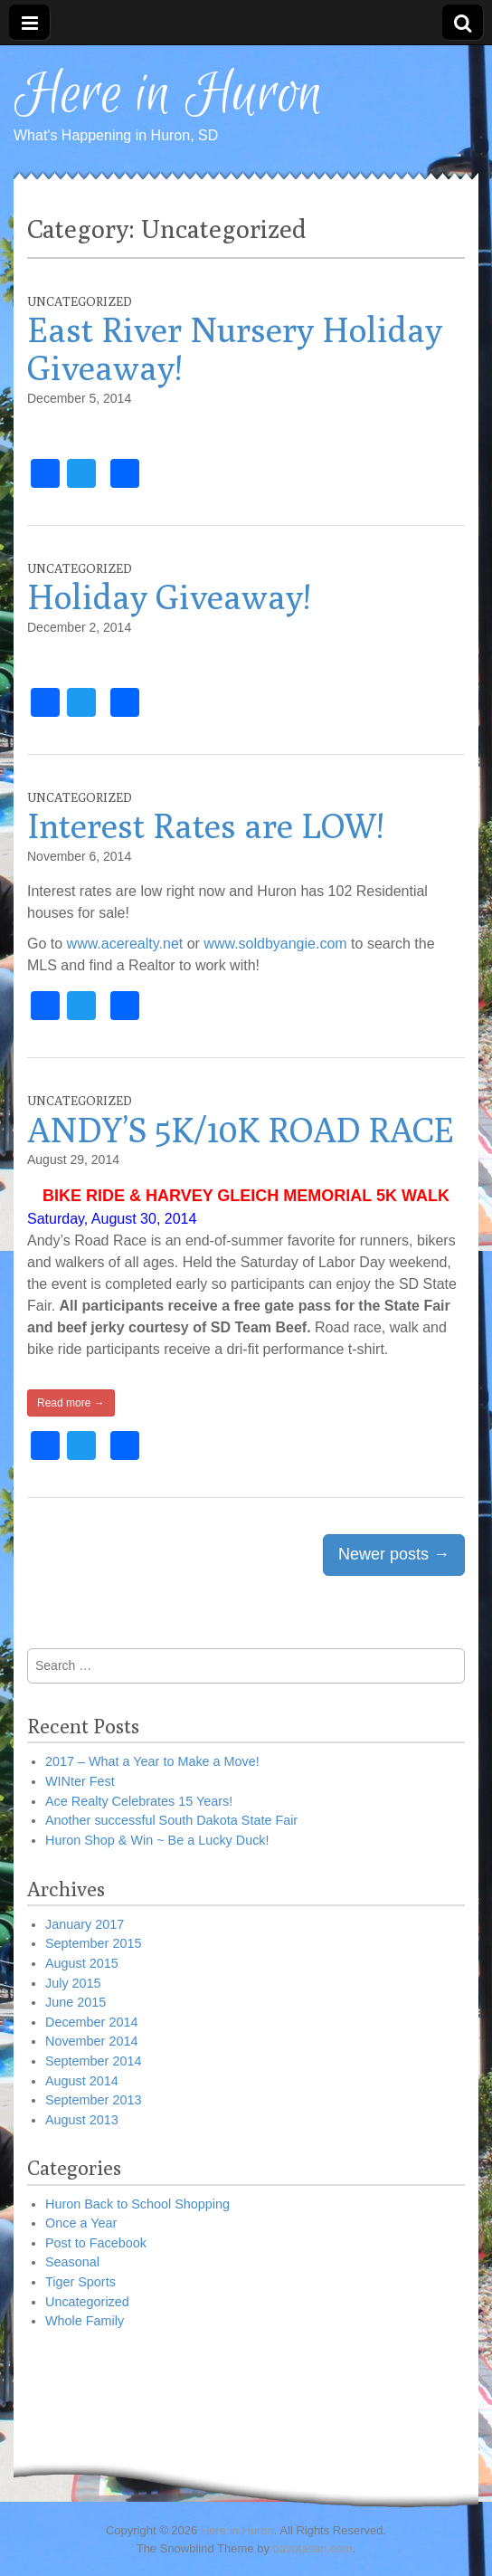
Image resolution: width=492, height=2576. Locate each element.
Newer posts (393, 1554)
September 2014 (93, 2061)
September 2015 (93, 1943)
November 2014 (91, 2041)
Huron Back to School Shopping (137, 2204)
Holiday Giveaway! (169, 596)
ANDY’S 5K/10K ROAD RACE (240, 1129)
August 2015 (81, 1963)
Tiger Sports (80, 2282)
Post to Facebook (96, 2243)
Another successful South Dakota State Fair (171, 1820)
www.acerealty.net (127, 943)
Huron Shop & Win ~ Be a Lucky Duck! (157, 1840)
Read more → (71, 1403)
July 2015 (73, 1983)
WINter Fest (80, 1781)
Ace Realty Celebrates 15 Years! (138, 1801)
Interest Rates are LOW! (205, 825)
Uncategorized (79, 301)
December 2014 (91, 2022)
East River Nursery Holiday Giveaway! (234, 348)
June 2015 (75, 2002)
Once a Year (81, 2223)
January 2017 (84, 1924)
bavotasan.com (313, 2548)
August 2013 (81, 2120)
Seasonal (72, 2262)
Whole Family (84, 2321)
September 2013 (93, 2100)
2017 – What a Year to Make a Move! (152, 1761)
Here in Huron (168, 95)
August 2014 (81, 2081)
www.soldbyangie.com (277, 943)
